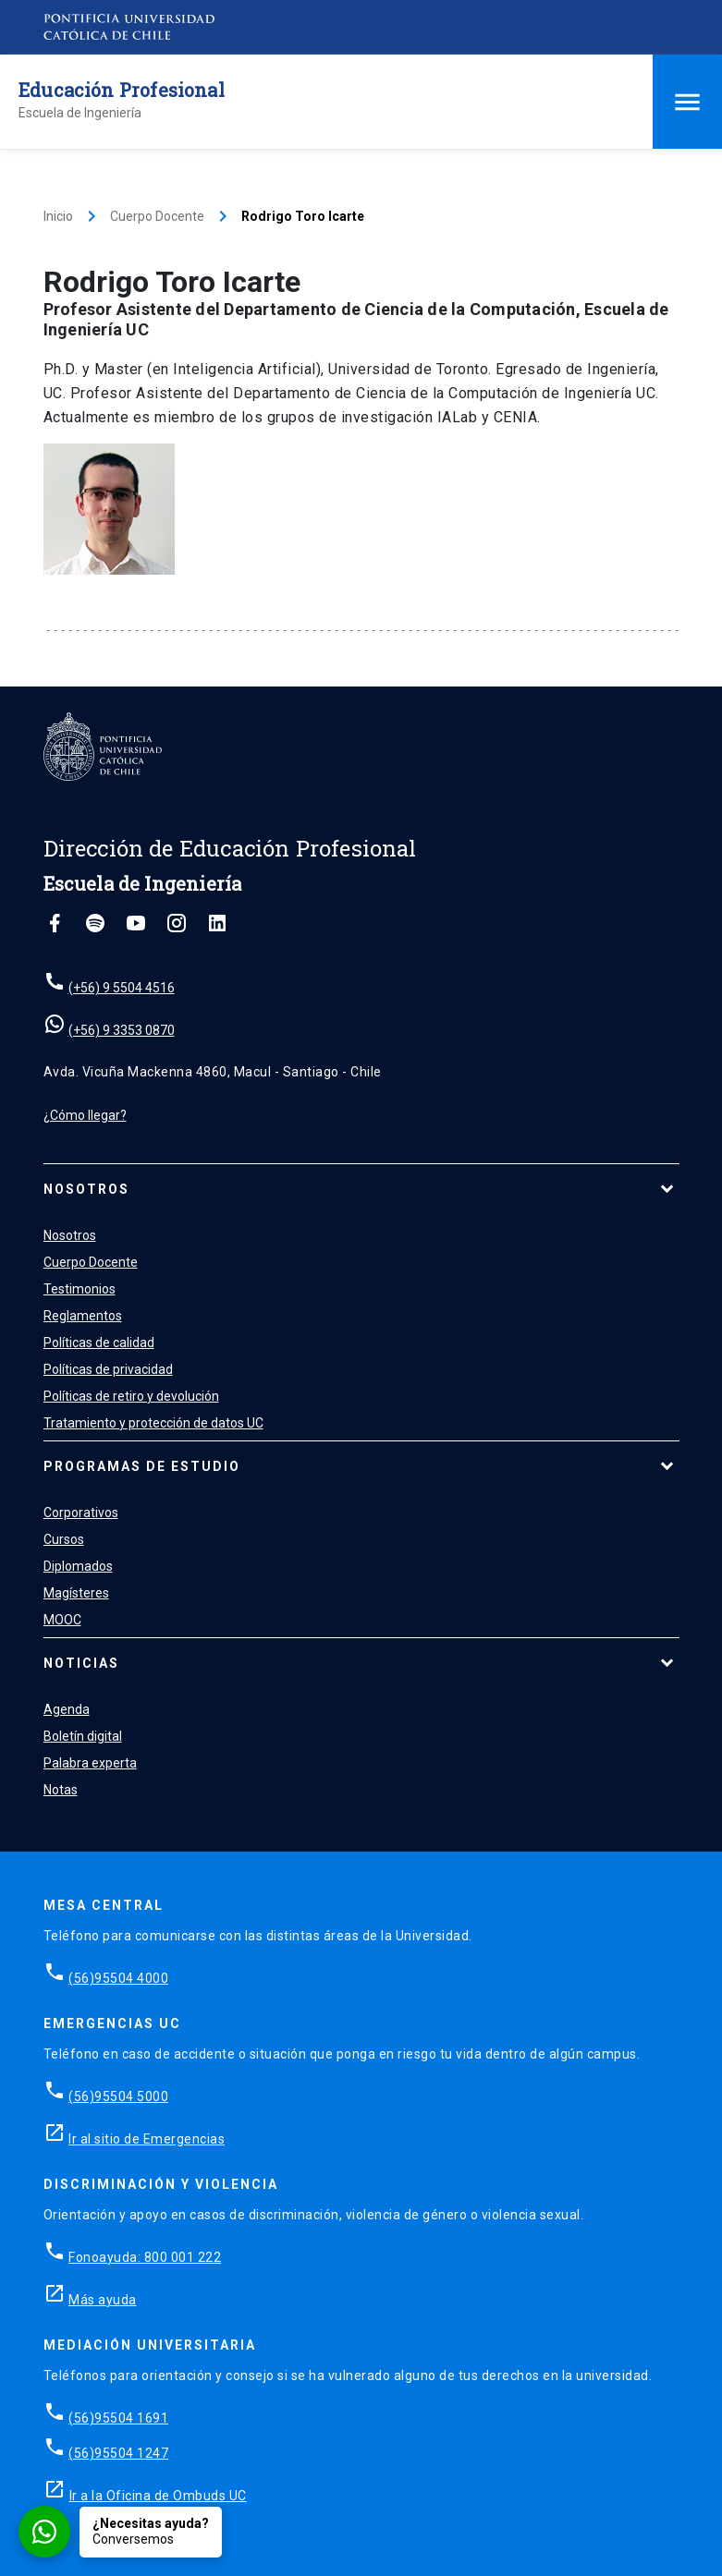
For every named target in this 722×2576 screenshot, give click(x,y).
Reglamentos (82, 1315)
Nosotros (86, 1189)
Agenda (66, 1709)
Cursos (63, 1539)
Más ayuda (102, 2299)
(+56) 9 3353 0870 (121, 1030)
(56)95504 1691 (118, 2418)
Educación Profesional (121, 89)
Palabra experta (90, 1763)
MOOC (62, 1619)
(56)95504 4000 (118, 1978)
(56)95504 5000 (118, 2096)
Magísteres (76, 1593)
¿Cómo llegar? (85, 1115)
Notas (60, 1789)
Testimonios (79, 1289)
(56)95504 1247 (118, 2453)
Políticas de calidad (98, 1342)
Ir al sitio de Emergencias (146, 2139)
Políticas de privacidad (108, 1369)
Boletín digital (82, 1736)
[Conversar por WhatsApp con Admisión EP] (120, 2532)
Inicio (58, 216)
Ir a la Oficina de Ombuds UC (158, 2495)
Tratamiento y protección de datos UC (153, 1423)
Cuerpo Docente (157, 216)
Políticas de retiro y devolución (131, 1396)
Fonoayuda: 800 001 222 (144, 2257)
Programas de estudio (141, 1466)
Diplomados (78, 1566)
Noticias (81, 1663)
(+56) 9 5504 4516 (121, 987)
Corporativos (80, 1512)
